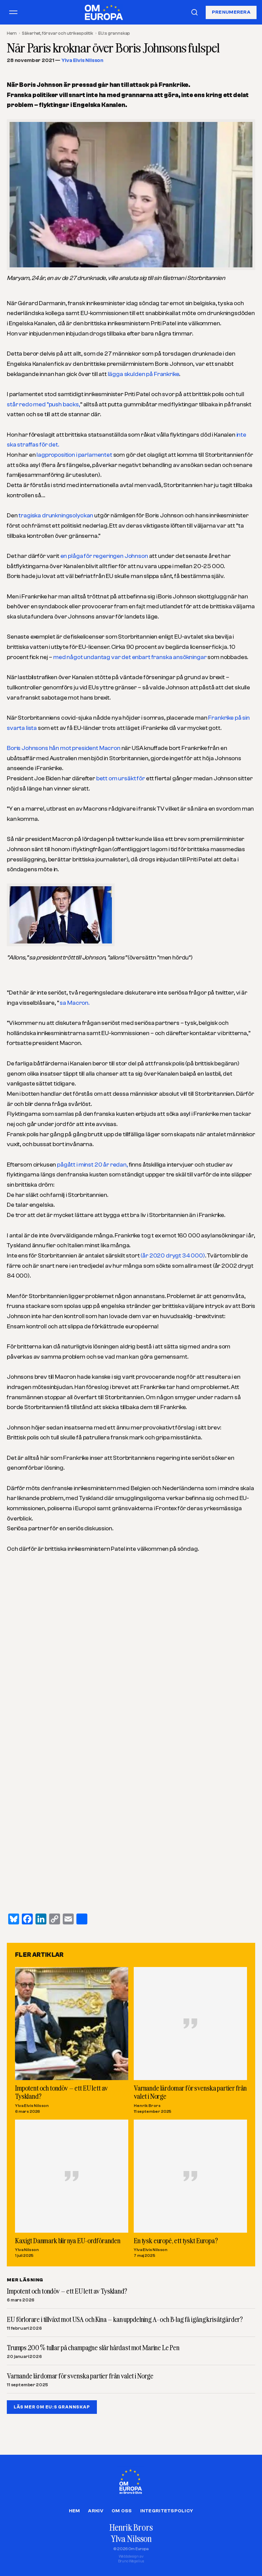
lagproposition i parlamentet (74, 454)
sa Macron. (74, 1002)
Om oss (122, 2511)
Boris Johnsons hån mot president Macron (63, 748)
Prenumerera (231, 12)
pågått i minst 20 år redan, (92, 1164)
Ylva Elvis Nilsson (82, 60)
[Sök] (194, 12)
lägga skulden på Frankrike (143, 374)
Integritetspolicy (166, 2511)
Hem (12, 33)
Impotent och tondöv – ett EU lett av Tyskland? (61, 2092)
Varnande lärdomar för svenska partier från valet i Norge (190, 2092)
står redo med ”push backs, (43, 404)
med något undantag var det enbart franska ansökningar (129, 657)
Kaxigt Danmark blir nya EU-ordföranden (67, 2240)
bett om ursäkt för (121, 778)
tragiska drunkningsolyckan (55, 515)
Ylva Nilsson (27, 2249)
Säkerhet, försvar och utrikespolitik (57, 33)
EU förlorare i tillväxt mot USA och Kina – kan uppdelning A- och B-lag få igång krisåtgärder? (125, 2319)
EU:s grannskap (114, 33)
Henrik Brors (147, 2105)
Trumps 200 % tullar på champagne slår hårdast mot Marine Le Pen (93, 2348)
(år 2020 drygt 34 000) (173, 1255)
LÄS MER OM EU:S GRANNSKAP (52, 2406)
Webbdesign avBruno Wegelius (131, 2558)
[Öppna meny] (13, 12)
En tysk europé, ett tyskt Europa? (176, 2240)
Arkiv (95, 2511)
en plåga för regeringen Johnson (104, 556)
